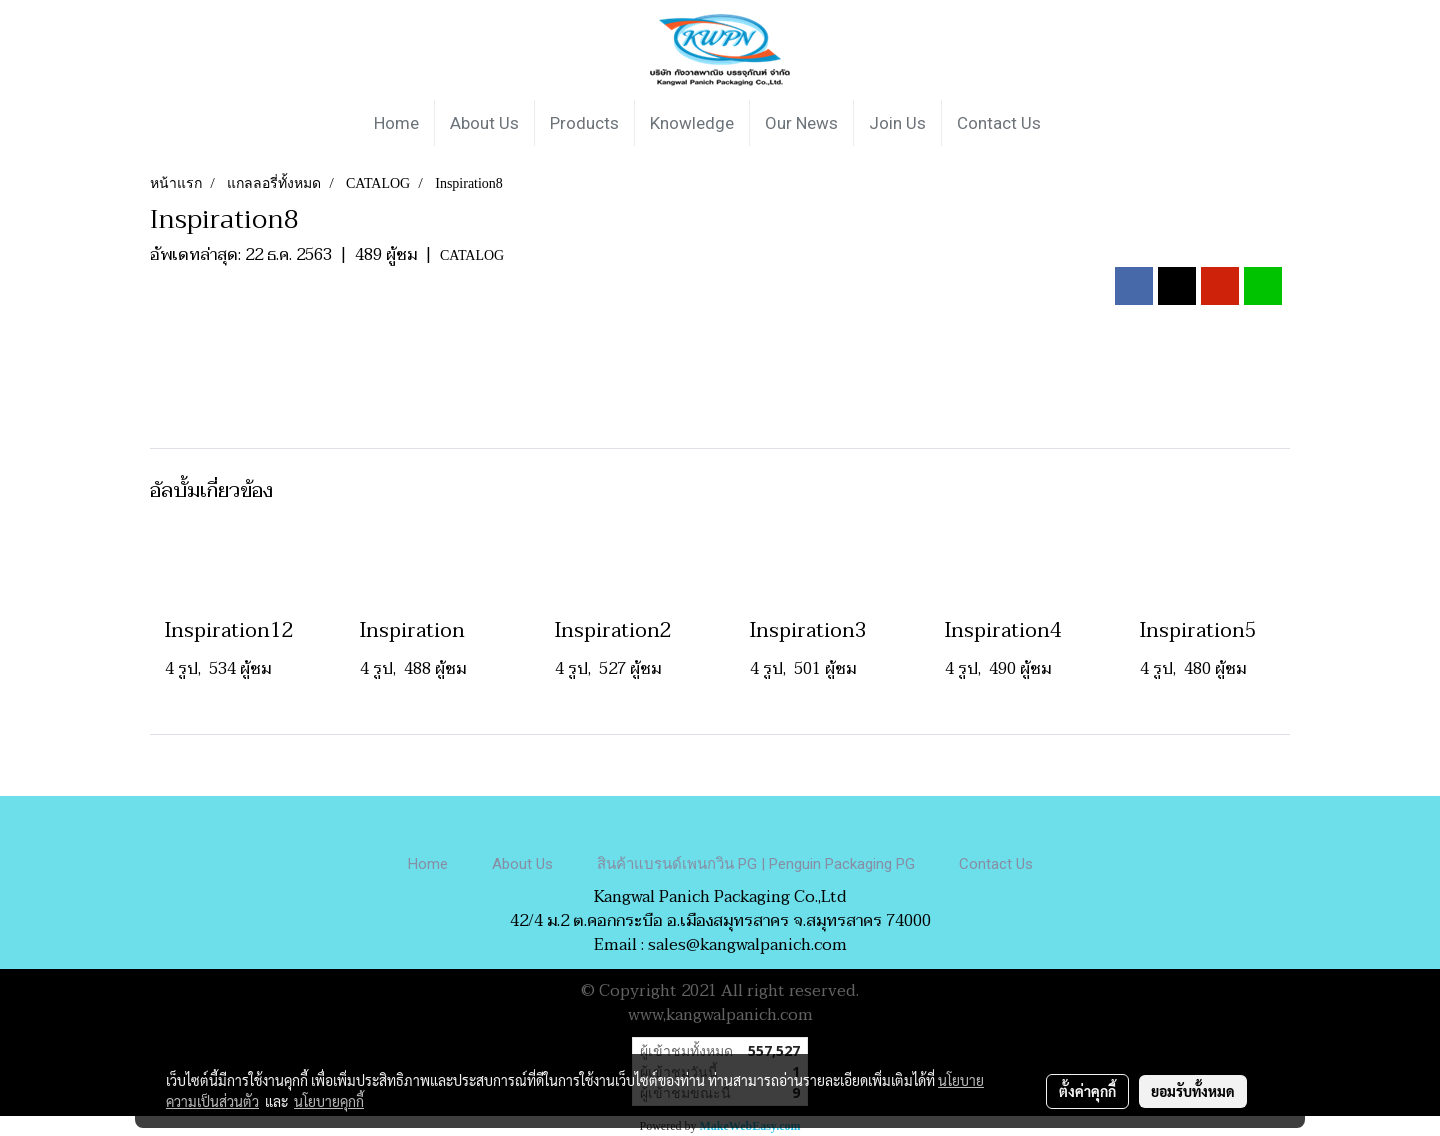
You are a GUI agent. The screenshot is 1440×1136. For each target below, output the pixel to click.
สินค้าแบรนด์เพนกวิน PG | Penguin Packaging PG (756, 864)
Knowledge (692, 123)
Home (396, 123)
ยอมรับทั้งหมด (1193, 1091)
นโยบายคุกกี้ (329, 1101)
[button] (1074, 123)
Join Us (897, 123)
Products (584, 123)
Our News (801, 123)
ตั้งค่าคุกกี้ (1087, 1091)
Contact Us (999, 123)
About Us (484, 123)
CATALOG (472, 255)
